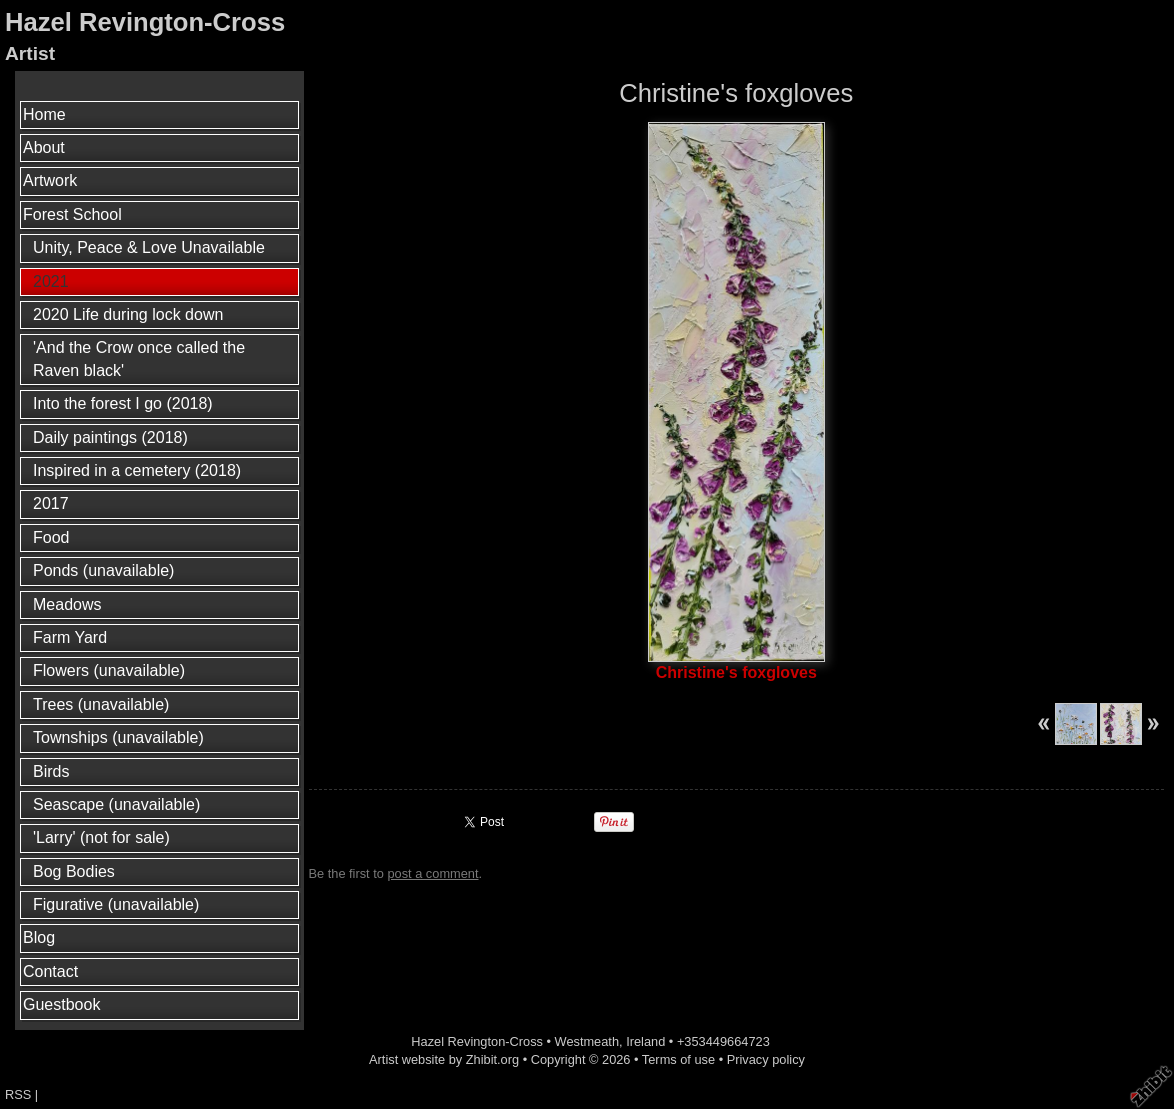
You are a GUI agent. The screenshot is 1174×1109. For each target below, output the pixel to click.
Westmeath (587, 1041)
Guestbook (61, 1004)
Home (44, 114)
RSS (18, 1094)
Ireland (645, 1041)
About (44, 147)
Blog (39, 937)
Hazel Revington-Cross (145, 22)
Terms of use (678, 1059)
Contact (50, 971)
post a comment (432, 873)
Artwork (50, 180)
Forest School (72, 214)
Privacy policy (766, 1059)
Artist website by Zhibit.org (444, 1059)
